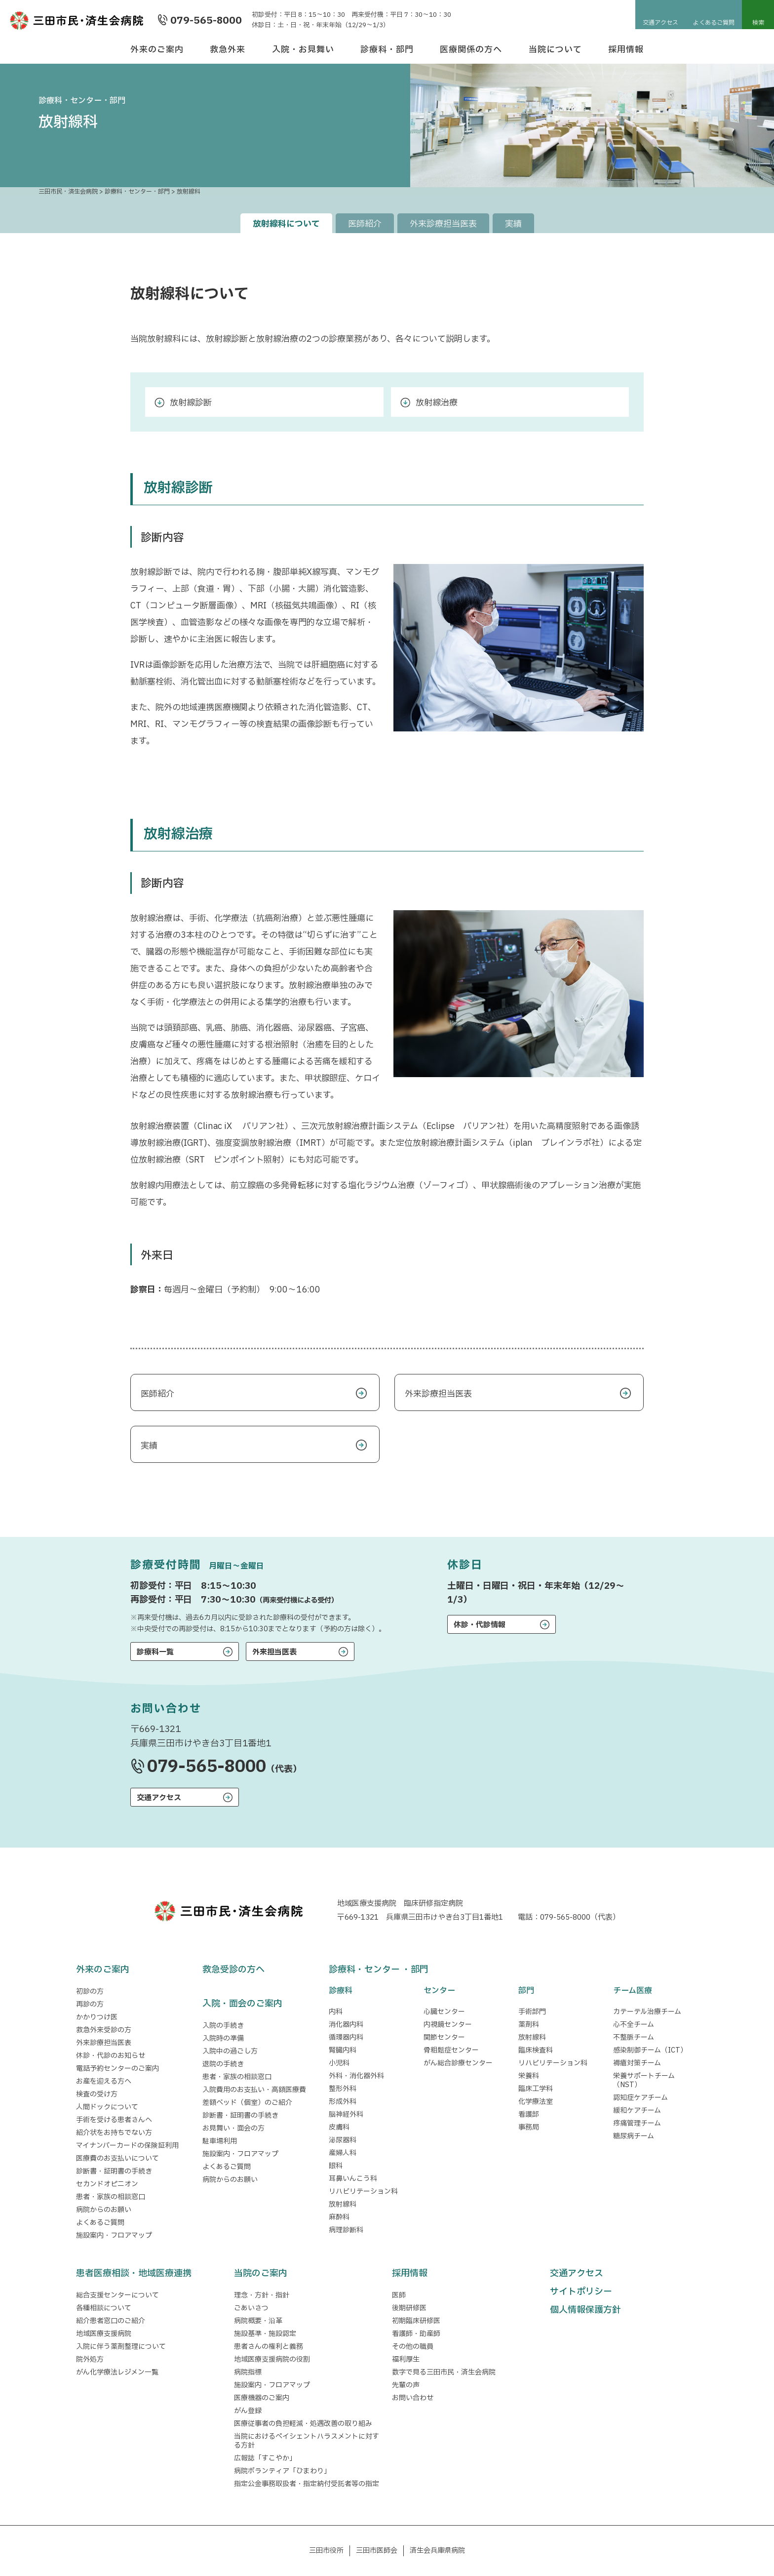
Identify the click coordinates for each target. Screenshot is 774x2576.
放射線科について (286, 224)
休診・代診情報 (479, 1625)
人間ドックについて (107, 2107)
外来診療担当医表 (443, 224)
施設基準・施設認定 (265, 2334)
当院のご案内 (260, 2273)
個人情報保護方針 (585, 2310)
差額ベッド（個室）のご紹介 (247, 2102)
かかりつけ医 (96, 2017)
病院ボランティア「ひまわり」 (284, 2471)
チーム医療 (632, 1991)
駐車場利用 (219, 2141)
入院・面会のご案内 (242, 2004)
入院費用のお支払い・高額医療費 (254, 2090)
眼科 (336, 2166)
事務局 (528, 2127)
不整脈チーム (633, 2037)
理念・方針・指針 (261, 2295)
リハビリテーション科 (363, 2191)
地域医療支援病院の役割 (272, 2359)
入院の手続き (223, 2025)
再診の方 (90, 2004)
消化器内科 (346, 2024)
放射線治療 (437, 403)
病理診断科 (346, 2230)
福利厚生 (406, 2359)
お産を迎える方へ (103, 2081)
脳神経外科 (346, 2114)
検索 (758, 22)
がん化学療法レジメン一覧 (117, 2372)
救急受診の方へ (233, 1969)
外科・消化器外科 (356, 2076)
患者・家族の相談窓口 (110, 2197)
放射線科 (342, 2204)
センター (439, 1991)
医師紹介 (365, 224)
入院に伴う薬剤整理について (121, 2346)
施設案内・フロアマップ (114, 2235)
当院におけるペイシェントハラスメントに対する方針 (306, 2441)
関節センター (444, 2037)
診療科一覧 (155, 1652)
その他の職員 (412, 2346)
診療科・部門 (387, 49)
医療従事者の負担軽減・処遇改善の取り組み (303, 2423)
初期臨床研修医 (416, 2321)
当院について (555, 49)
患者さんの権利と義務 (268, 2346)
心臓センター (444, 2012)
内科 (336, 2012)
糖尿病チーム (633, 2136)
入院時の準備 (223, 2038)
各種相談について (103, 2308)
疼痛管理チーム (637, 2123)
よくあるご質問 (714, 22)
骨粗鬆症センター (451, 2050)
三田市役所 (326, 2550)
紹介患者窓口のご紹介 (110, 2321)
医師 (399, 2295)
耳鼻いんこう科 (353, 2179)
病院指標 (248, 2372)
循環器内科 (346, 2037)
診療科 (340, 1991)
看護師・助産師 (416, 2334)
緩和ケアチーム (637, 2110)
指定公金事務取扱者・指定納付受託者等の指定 (306, 2484)
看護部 (528, 2114)
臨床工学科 (535, 2089)
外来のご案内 (157, 49)
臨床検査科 (535, 2050)
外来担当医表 (274, 1652)
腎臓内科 (342, 2050)
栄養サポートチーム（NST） (644, 2080)
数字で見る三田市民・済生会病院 (444, 2372)
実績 (513, 224)
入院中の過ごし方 (230, 2051)
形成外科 (342, 2101)
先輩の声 (406, 2385)
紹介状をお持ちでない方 (114, 2133)
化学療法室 (535, 2101)
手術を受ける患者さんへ (114, 2120)
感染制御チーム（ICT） (650, 2050)
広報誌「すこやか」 (265, 2458)
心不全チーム (633, 2024)
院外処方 (90, 2359)
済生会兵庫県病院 (437, 2550)
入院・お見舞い (303, 49)
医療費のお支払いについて (117, 2158)
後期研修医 (409, 2308)
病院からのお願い (103, 2210)
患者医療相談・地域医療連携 (134, 2273)
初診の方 (90, 1991)
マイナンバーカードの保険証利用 (127, 2145)
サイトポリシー (581, 2291)
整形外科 (342, 2089)
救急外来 (227, 49)
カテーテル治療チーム (647, 2012)
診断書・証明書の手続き (114, 2171)
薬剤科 (528, 2024)
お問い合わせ (412, 2398)
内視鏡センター (448, 2024)
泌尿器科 (342, 2140)
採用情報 (626, 49)
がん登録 (248, 2411)
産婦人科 (342, 2153)
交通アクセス (660, 22)
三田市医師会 (376, 2550)
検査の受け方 (96, 2094)
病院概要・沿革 (258, 2321)
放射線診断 (191, 403)
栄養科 (528, 2076)
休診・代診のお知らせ (110, 2056)
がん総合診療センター (458, 2063)
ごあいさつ (251, 2308)
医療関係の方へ (471, 49)
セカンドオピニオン (107, 2184)
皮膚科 (339, 2127)
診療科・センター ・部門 (378, 1969)
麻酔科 (339, 2217)
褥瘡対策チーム (637, 2063)
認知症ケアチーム (640, 2098)
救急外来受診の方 (103, 2030)
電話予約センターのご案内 (117, 2068)
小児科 (339, 2063)
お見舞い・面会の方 (233, 2128)
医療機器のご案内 (261, 2398)
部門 (526, 1991)
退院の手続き (223, 2064)
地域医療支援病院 (103, 2334)
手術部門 (532, 2012)
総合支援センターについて (117, 2295)
